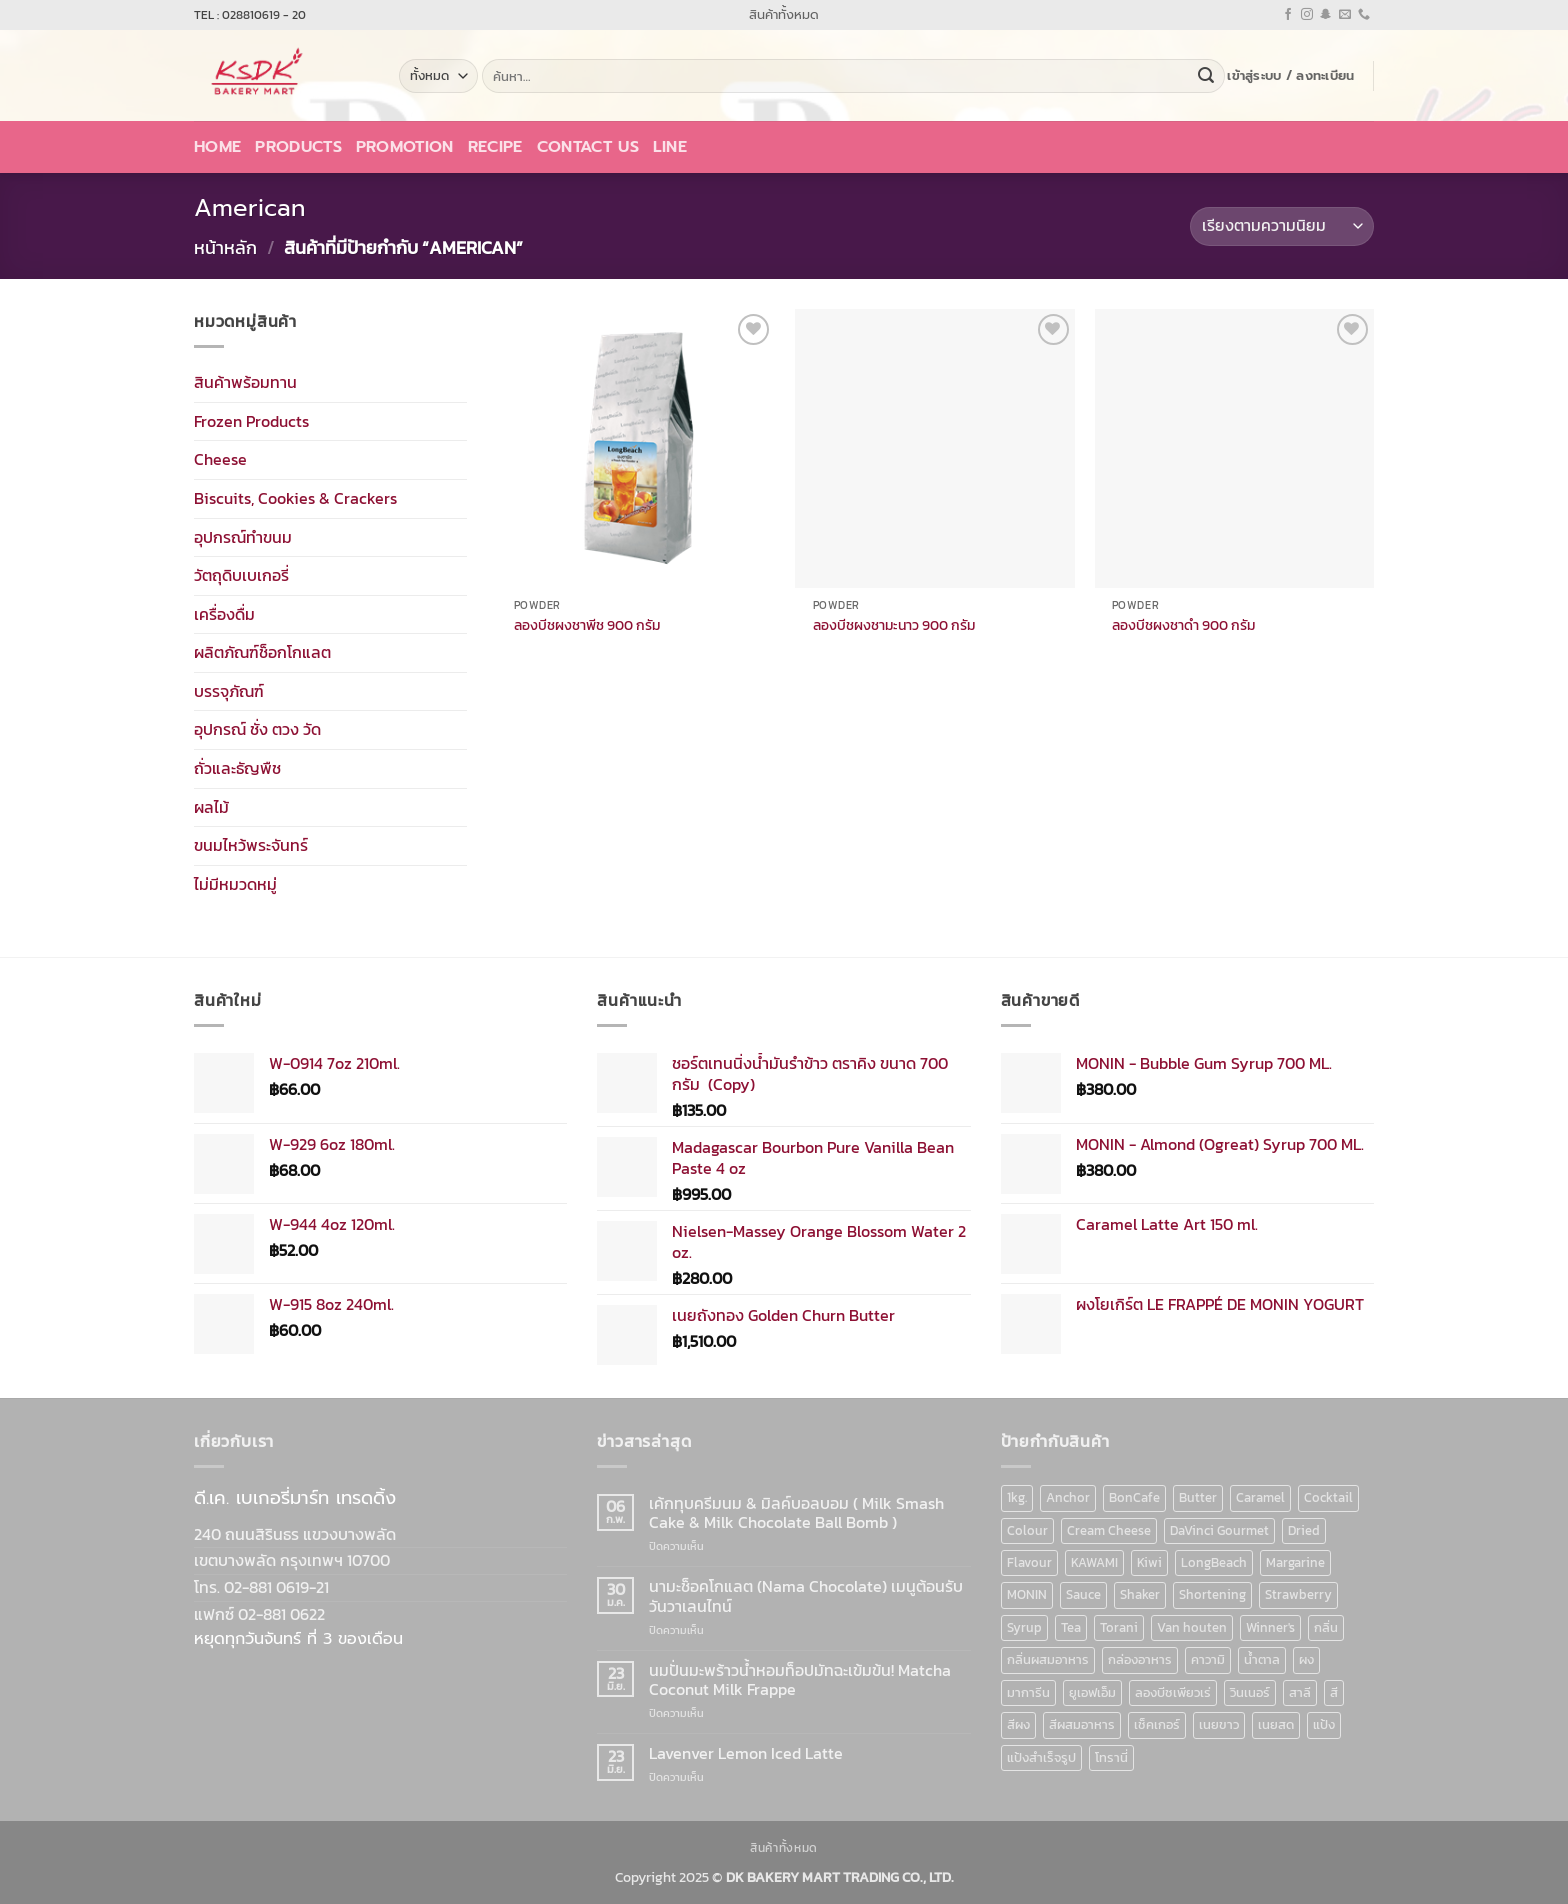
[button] (1290, 76)
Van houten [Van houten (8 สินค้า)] (1192, 1627)
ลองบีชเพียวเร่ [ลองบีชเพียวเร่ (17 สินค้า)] (1173, 1692)
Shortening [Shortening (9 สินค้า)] (1212, 1594)
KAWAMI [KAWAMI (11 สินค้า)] (1094, 1562)
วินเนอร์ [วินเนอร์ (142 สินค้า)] (1250, 1692)
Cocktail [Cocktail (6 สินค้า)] (1328, 1497)
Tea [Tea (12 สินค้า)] (1071, 1627)
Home (217, 147)
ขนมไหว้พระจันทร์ (251, 845)
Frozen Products (251, 420)
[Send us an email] (1345, 15)
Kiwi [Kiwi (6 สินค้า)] (1149, 1562)
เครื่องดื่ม (224, 613)
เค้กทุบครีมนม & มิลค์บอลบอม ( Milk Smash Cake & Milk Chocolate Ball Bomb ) (796, 1513)
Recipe (495, 147)
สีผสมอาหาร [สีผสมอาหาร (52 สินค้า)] (1082, 1724)
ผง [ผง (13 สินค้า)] (1306, 1659)
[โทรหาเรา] (1364, 15)
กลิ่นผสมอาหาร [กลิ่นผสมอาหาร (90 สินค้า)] (1048, 1659)
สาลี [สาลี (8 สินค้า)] (1300, 1692)
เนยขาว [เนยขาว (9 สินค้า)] (1219, 1724)
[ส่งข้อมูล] (1206, 76)
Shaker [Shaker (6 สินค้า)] (1140, 1594)
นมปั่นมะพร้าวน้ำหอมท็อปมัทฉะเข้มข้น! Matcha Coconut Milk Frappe (800, 1680)
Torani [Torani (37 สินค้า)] (1119, 1627)
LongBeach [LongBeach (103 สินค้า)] (1214, 1562)
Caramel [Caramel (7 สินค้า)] (1260, 1497)
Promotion (405, 147)
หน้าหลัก (225, 247)
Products (298, 147)
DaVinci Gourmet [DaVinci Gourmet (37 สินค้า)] (1219, 1530)
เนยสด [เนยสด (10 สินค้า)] (1276, 1724)
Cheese (220, 459)
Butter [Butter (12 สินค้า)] (1198, 1497)
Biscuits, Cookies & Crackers (295, 498)
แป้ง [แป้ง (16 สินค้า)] (1324, 1724)
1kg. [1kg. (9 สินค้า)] (1017, 1497)
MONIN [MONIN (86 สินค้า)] (1027, 1594)
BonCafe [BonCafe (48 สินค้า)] (1134, 1497)
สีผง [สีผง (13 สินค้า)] (1018, 1724)
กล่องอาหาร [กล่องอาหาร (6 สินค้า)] (1140, 1659)
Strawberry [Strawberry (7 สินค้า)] (1298, 1594)
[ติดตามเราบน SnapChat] (1326, 15)
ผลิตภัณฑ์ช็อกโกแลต (262, 652)
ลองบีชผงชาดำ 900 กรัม (1183, 625)
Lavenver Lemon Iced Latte (746, 1753)
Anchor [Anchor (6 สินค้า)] (1068, 1497)
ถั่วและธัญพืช (237, 768)
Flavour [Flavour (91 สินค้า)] (1029, 1562)
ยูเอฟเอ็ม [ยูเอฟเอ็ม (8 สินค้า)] (1092, 1692)
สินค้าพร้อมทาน (245, 382)
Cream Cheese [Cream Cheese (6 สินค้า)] (1109, 1530)
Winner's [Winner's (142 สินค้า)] (1270, 1627)
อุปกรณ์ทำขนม (243, 536)
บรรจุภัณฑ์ (229, 691)
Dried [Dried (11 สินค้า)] (1304, 1530)
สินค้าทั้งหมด (784, 14)
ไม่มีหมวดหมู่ (235, 884)
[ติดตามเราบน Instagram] (1307, 15)
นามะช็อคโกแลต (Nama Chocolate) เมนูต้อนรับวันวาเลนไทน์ (806, 1596)
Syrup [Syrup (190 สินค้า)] (1024, 1627)
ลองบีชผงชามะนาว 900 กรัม (894, 625)
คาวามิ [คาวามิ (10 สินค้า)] (1208, 1659)
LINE (670, 147)
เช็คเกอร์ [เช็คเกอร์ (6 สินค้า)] (1157, 1724)
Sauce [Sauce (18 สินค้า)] (1083, 1594)
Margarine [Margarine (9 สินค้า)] (1295, 1562)
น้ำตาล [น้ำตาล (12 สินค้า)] (1262, 1659)
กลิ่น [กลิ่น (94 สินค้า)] (1326, 1627)
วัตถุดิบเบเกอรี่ (241, 575)
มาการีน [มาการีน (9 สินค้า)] (1028, 1692)
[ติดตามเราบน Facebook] (1288, 15)
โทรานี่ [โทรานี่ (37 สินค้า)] (1111, 1757)
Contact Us (588, 147)
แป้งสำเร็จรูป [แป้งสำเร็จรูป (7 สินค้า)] (1041, 1757)
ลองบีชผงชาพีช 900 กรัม (587, 625)
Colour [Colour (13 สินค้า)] (1027, 1530)
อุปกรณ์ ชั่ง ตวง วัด (257, 729)
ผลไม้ (211, 806)
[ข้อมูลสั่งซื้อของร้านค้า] (1282, 226)
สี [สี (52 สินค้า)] (1334, 1692)
